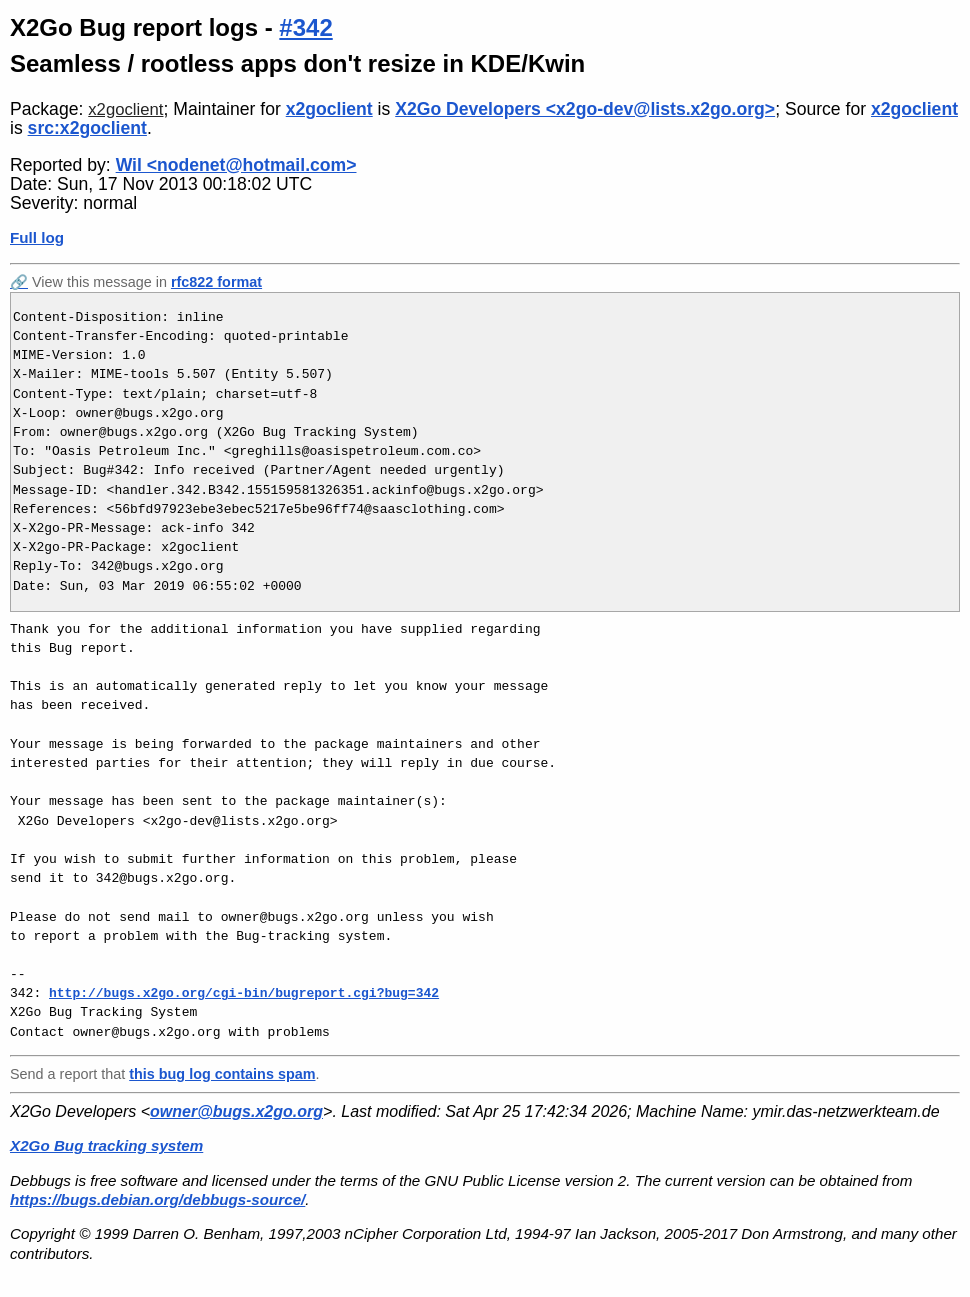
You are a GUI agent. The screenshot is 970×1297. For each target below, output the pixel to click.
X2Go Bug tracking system (106, 1145)
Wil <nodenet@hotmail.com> (236, 165)
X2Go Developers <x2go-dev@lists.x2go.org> (585, 109)
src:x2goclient (87, 128)
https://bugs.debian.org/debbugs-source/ (157, 1199)
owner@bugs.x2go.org (236, 1111)
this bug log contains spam (222, 1074)
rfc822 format (216, 282)
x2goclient (125, 109)
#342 (305, 27)
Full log (37, 237)
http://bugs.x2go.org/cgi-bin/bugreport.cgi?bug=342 (244, 993)
